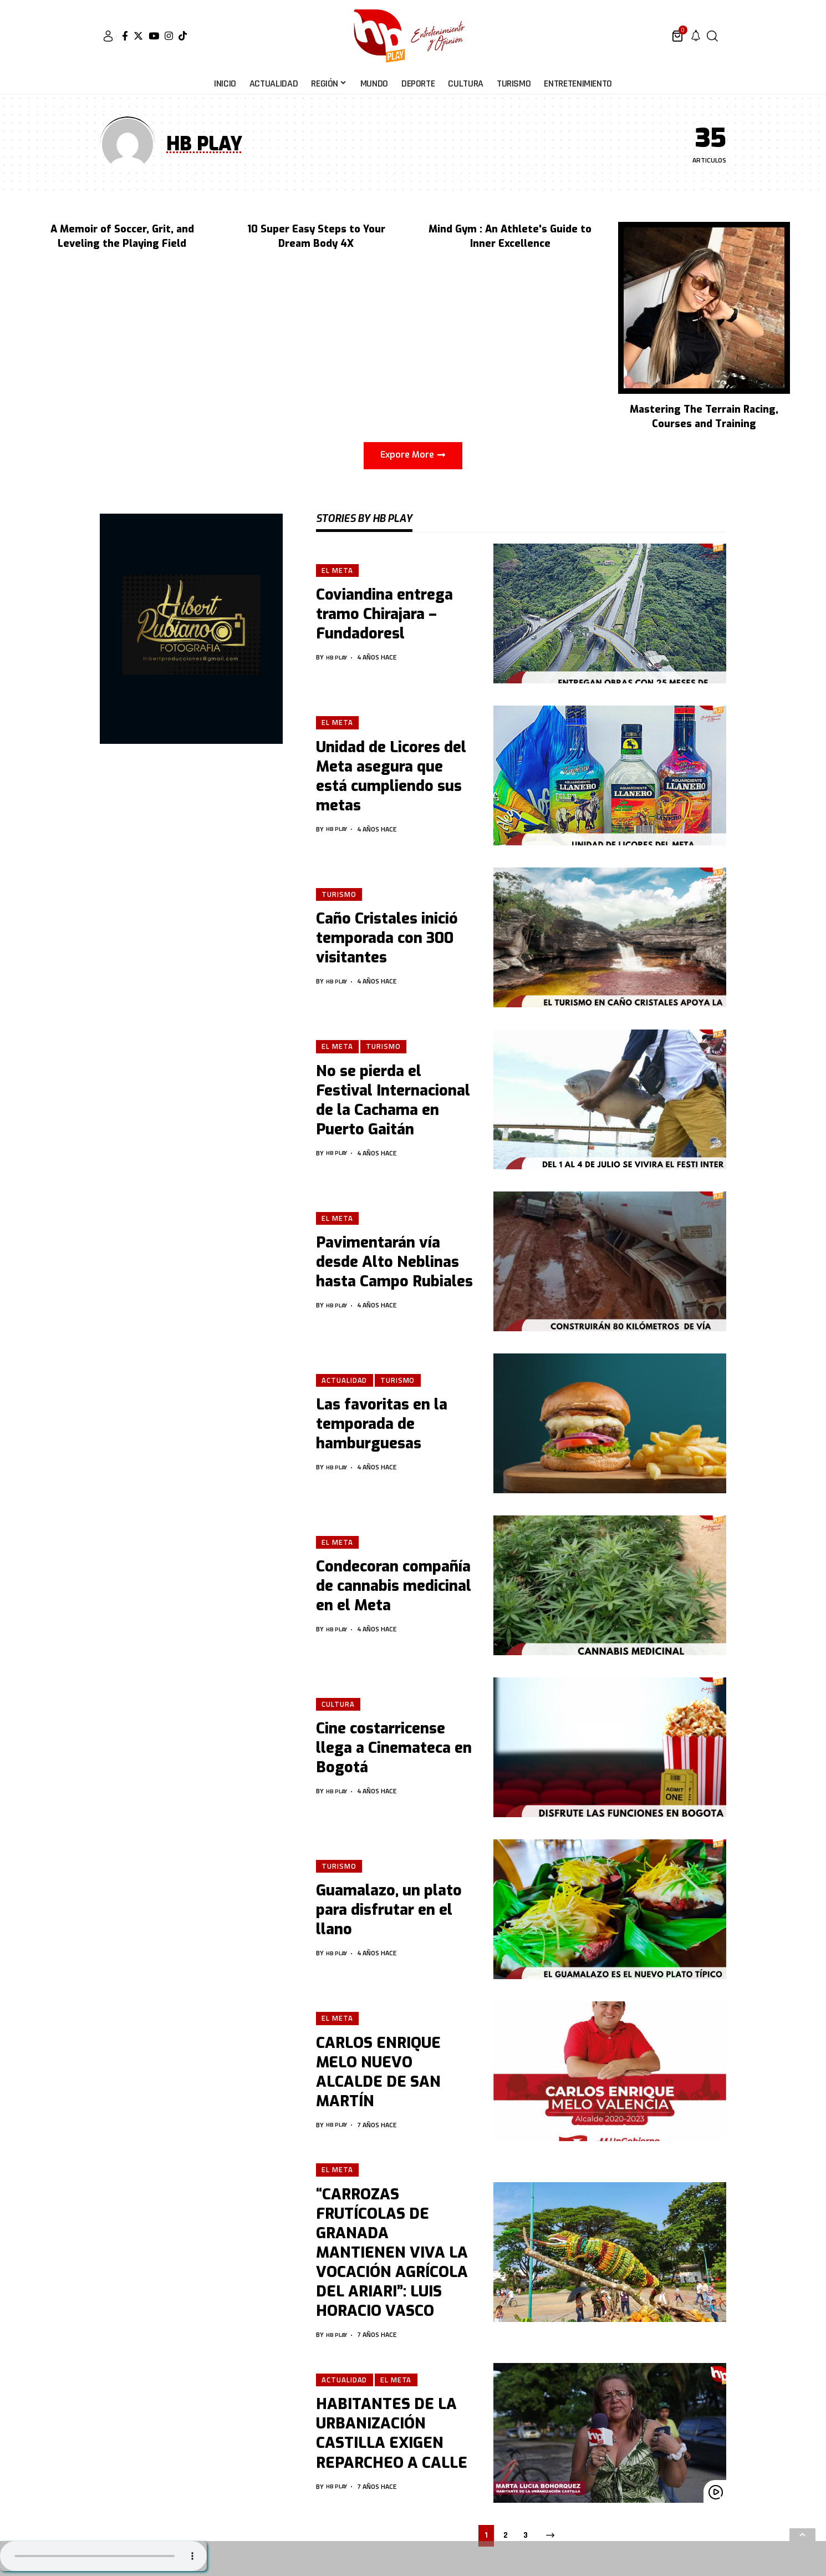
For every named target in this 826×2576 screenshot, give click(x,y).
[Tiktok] (183, 35)
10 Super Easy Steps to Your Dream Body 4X (316, 236)
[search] (712, 36)
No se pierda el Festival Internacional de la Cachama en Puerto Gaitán (393, 1101)
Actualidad (345, 1380)
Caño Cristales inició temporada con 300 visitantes (387, 939)
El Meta (338, 570)
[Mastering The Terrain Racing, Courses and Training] (704, 307)
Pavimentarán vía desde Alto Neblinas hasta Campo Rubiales (394, 1263)
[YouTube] (154, 35)
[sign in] (108, 36)
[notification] (695, 36)
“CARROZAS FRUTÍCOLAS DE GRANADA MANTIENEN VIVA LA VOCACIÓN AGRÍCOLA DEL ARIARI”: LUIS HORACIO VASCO (392, 2254)
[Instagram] (169, 35)
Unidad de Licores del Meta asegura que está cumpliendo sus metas (391, 777)
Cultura (339, 1704)
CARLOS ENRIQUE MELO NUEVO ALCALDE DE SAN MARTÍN (378, 2073)
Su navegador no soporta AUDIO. (103, 2556)
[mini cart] (678, 36)
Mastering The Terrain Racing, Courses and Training (704, 416)
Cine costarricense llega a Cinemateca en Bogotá (394, 1749)
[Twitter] (138, 35)
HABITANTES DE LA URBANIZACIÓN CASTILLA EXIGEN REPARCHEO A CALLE (391, 2436)
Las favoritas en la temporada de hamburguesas (381, 1425)
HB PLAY (338, 658)
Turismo (340, 894)
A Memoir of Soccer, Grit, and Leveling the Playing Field (122, 236)
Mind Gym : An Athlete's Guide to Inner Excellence (510, 236)
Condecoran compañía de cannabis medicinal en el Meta (393, 1587)
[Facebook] (125, 35)
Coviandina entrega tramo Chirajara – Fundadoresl (384, 615)
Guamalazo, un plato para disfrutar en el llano (389, 1911)
